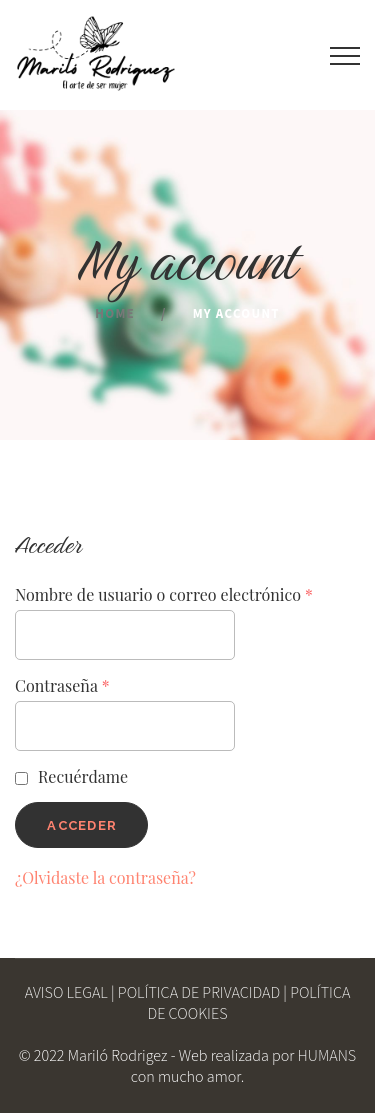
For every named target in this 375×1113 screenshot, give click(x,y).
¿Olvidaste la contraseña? (105, 877)
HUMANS (327, 1056)
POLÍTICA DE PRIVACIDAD (199, 993)
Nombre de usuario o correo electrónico (164, 594)
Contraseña (62, 685)
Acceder (82, 825)
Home (115, 314)
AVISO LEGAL (66, 993)
